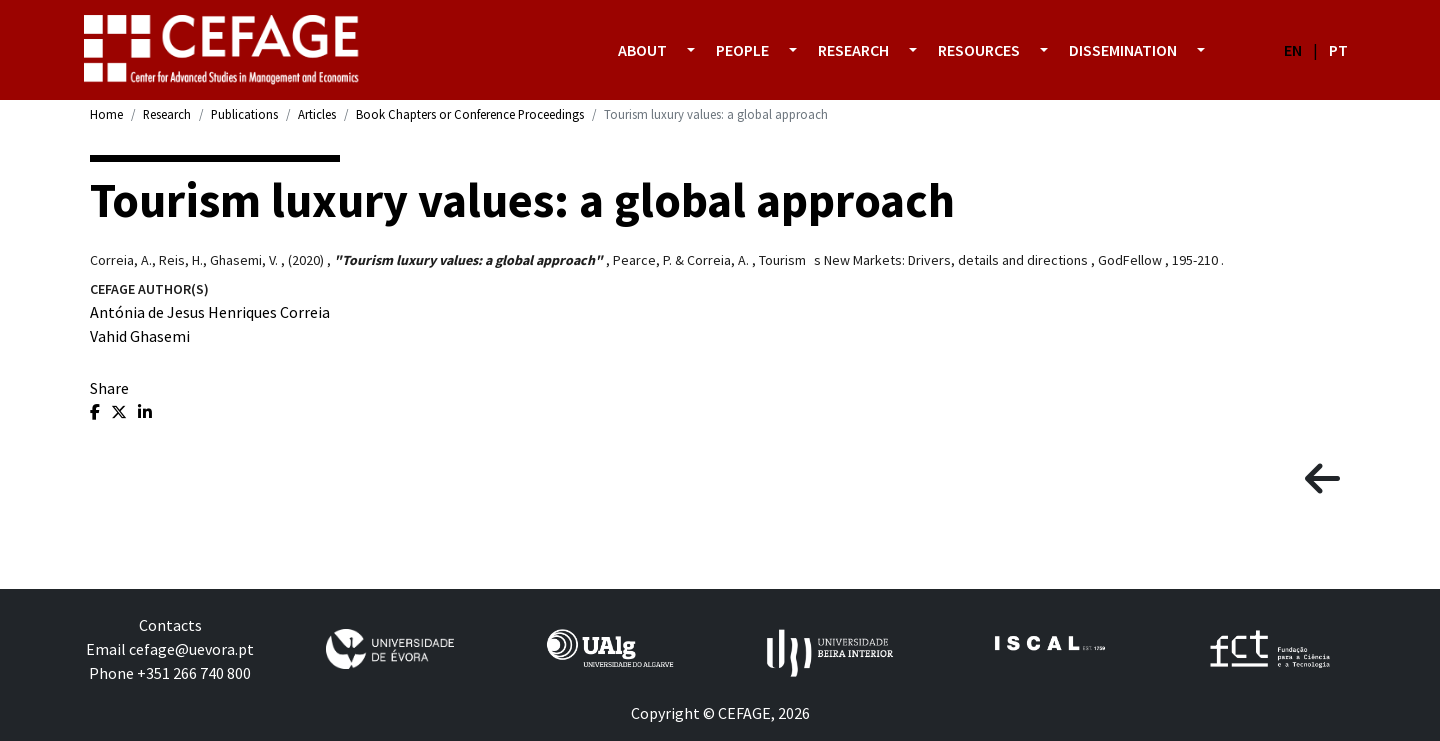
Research (167, 114)
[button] (691, 50)
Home (106, 114)
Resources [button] (979, 50)
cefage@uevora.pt (191, 649)
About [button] (642, 50)
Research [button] (853, 50)
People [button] (742, 50)
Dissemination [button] (1123, 50)
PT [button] (1338, 50)
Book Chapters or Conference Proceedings (470, 114)
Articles (317, 114)
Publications (244, 114)
